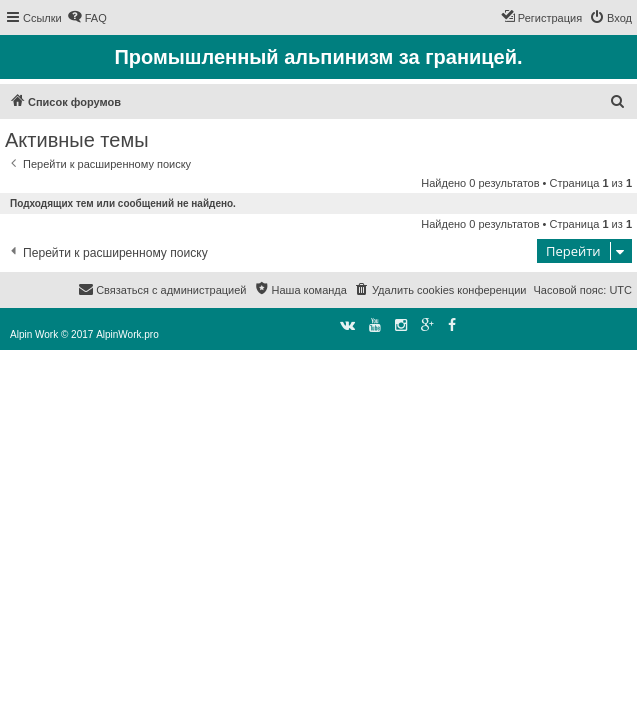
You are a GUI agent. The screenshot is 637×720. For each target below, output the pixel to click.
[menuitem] (87, 18)
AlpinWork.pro (127, 334)
